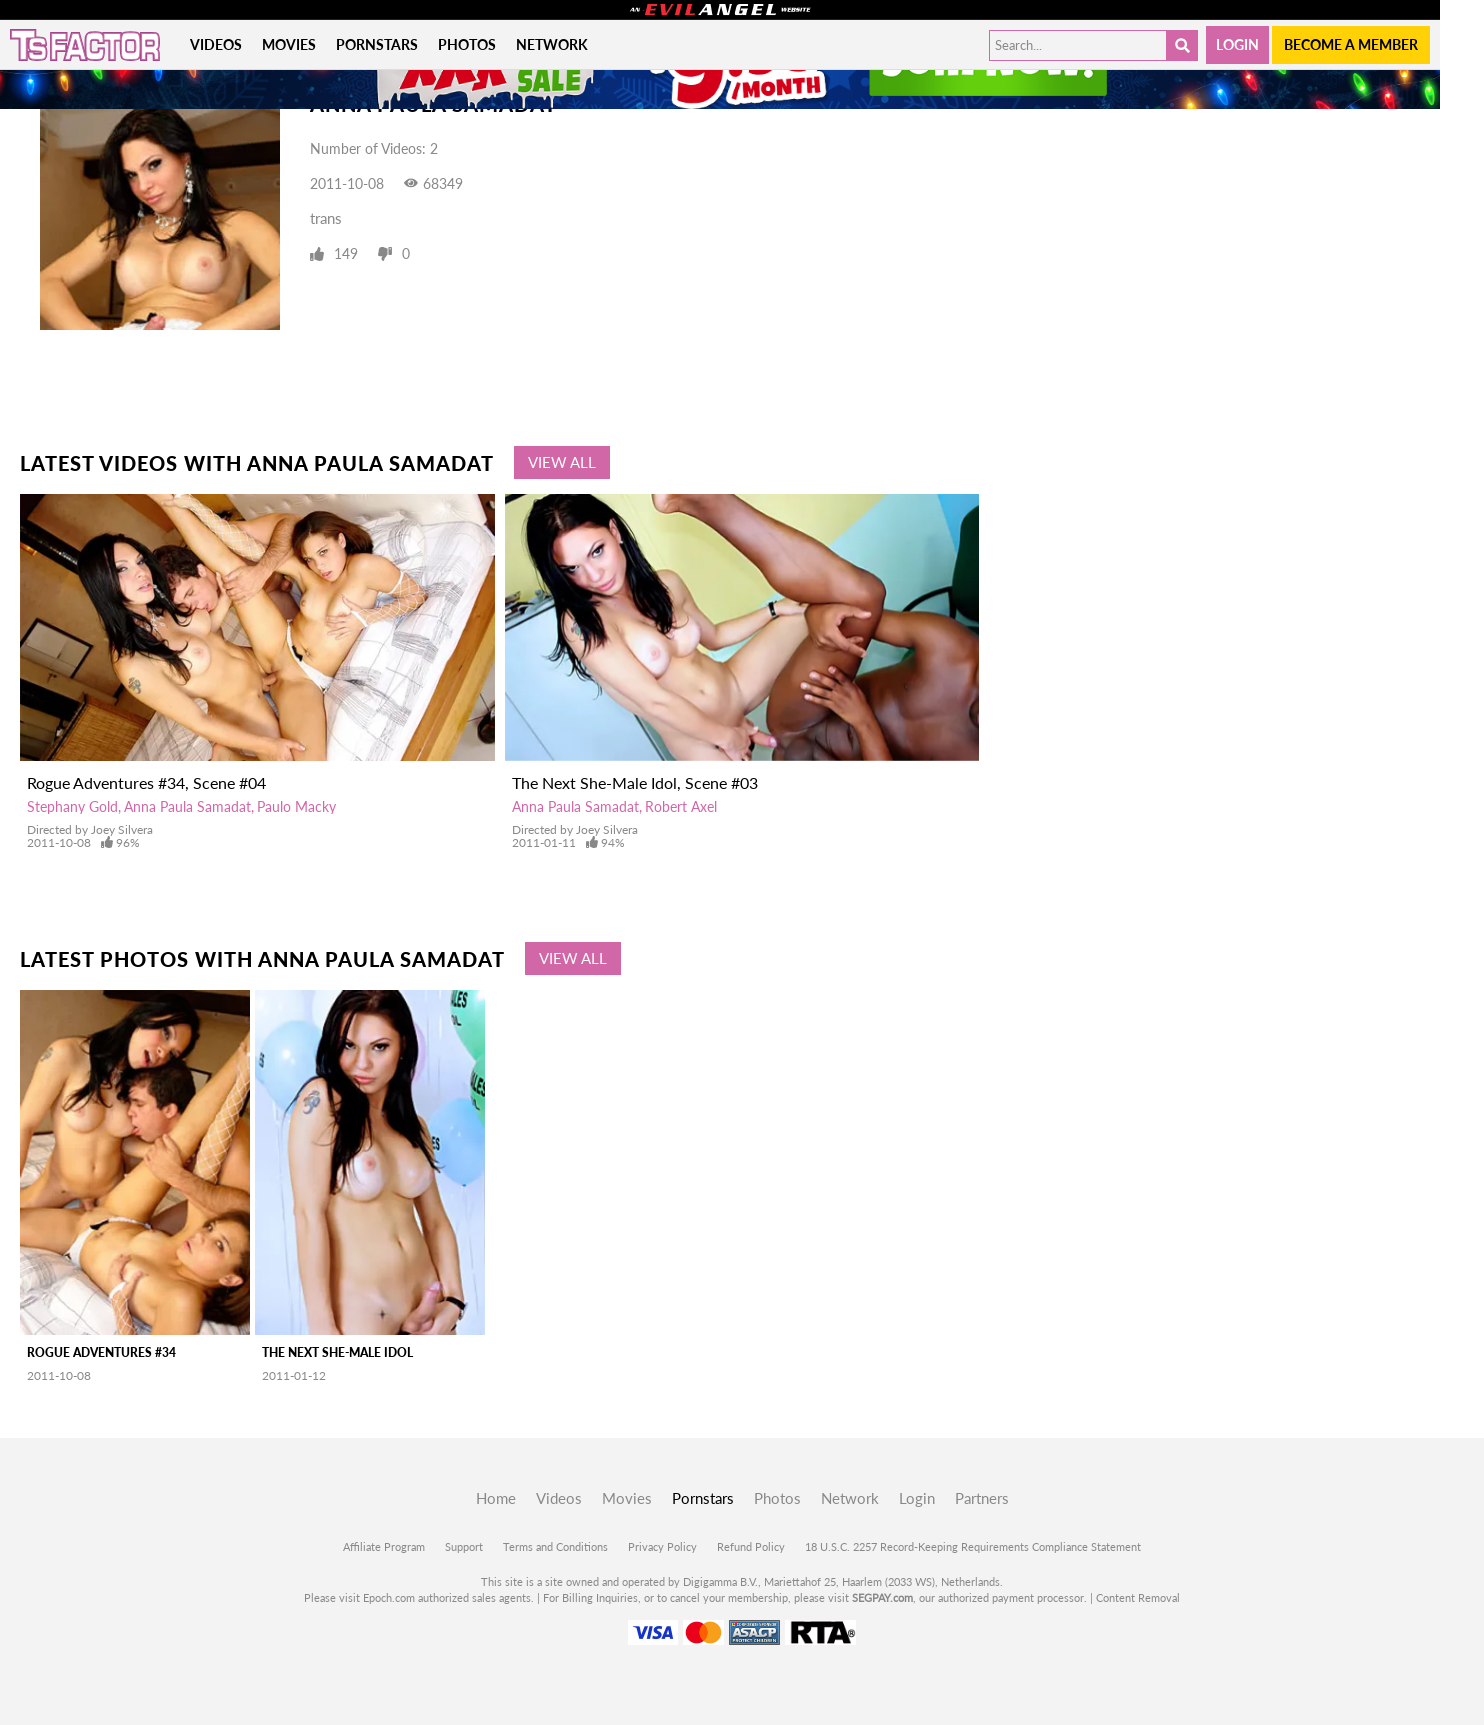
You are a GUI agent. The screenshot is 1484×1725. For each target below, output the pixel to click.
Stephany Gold (72, 806)
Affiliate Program (384, 1546)
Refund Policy (751, 1546)
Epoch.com (389, 1597)
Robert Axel (681, 806)
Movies (289, 44)
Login (1237, 44)
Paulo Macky (296, 806)
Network (552, 44)
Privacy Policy (662, 1546)
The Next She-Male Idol (337, 1352)
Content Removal (1138, 1597)
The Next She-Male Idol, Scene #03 (635, 782)
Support (464, 1546)
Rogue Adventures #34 (101, 1352)
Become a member (1351, 44)
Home (496, 1498)
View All (562, 462)
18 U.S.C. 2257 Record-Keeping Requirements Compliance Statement (973, 1546)
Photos (467, 44)
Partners (982, 1498)
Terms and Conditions (555, 1546)
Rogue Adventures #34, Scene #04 (146, 782)
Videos (216, 44)
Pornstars (377, 44)
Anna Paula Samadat (187, 806)
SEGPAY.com (882, 1597)
